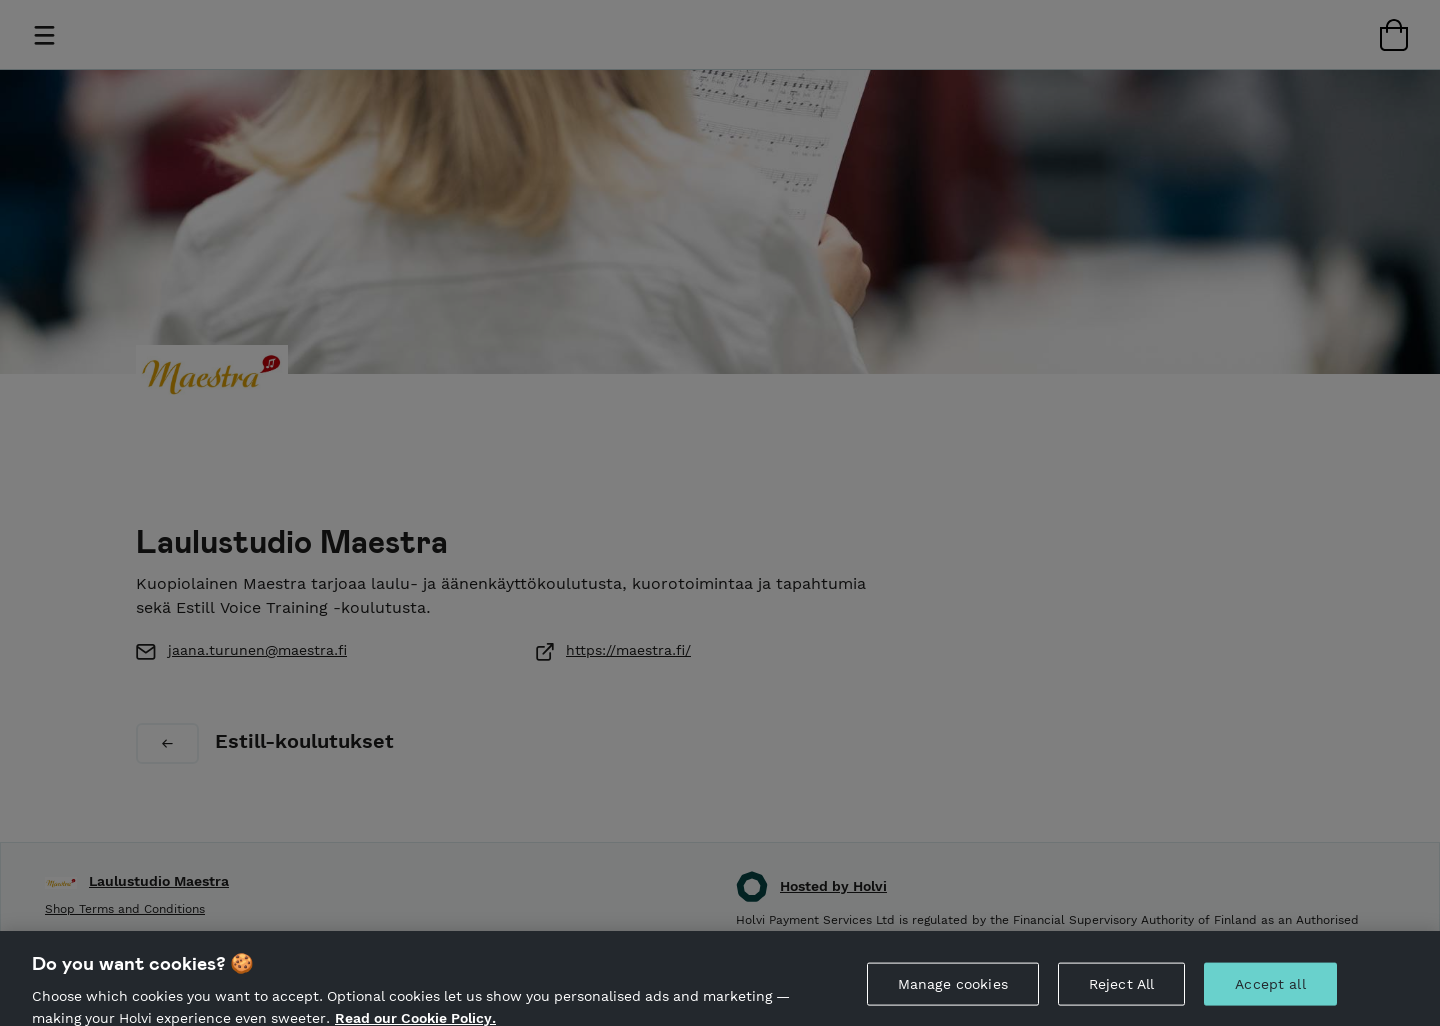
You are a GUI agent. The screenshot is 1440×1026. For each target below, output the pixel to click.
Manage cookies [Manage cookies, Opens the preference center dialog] (953, 989)
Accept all (1270, 989)
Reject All (1121, 989)
